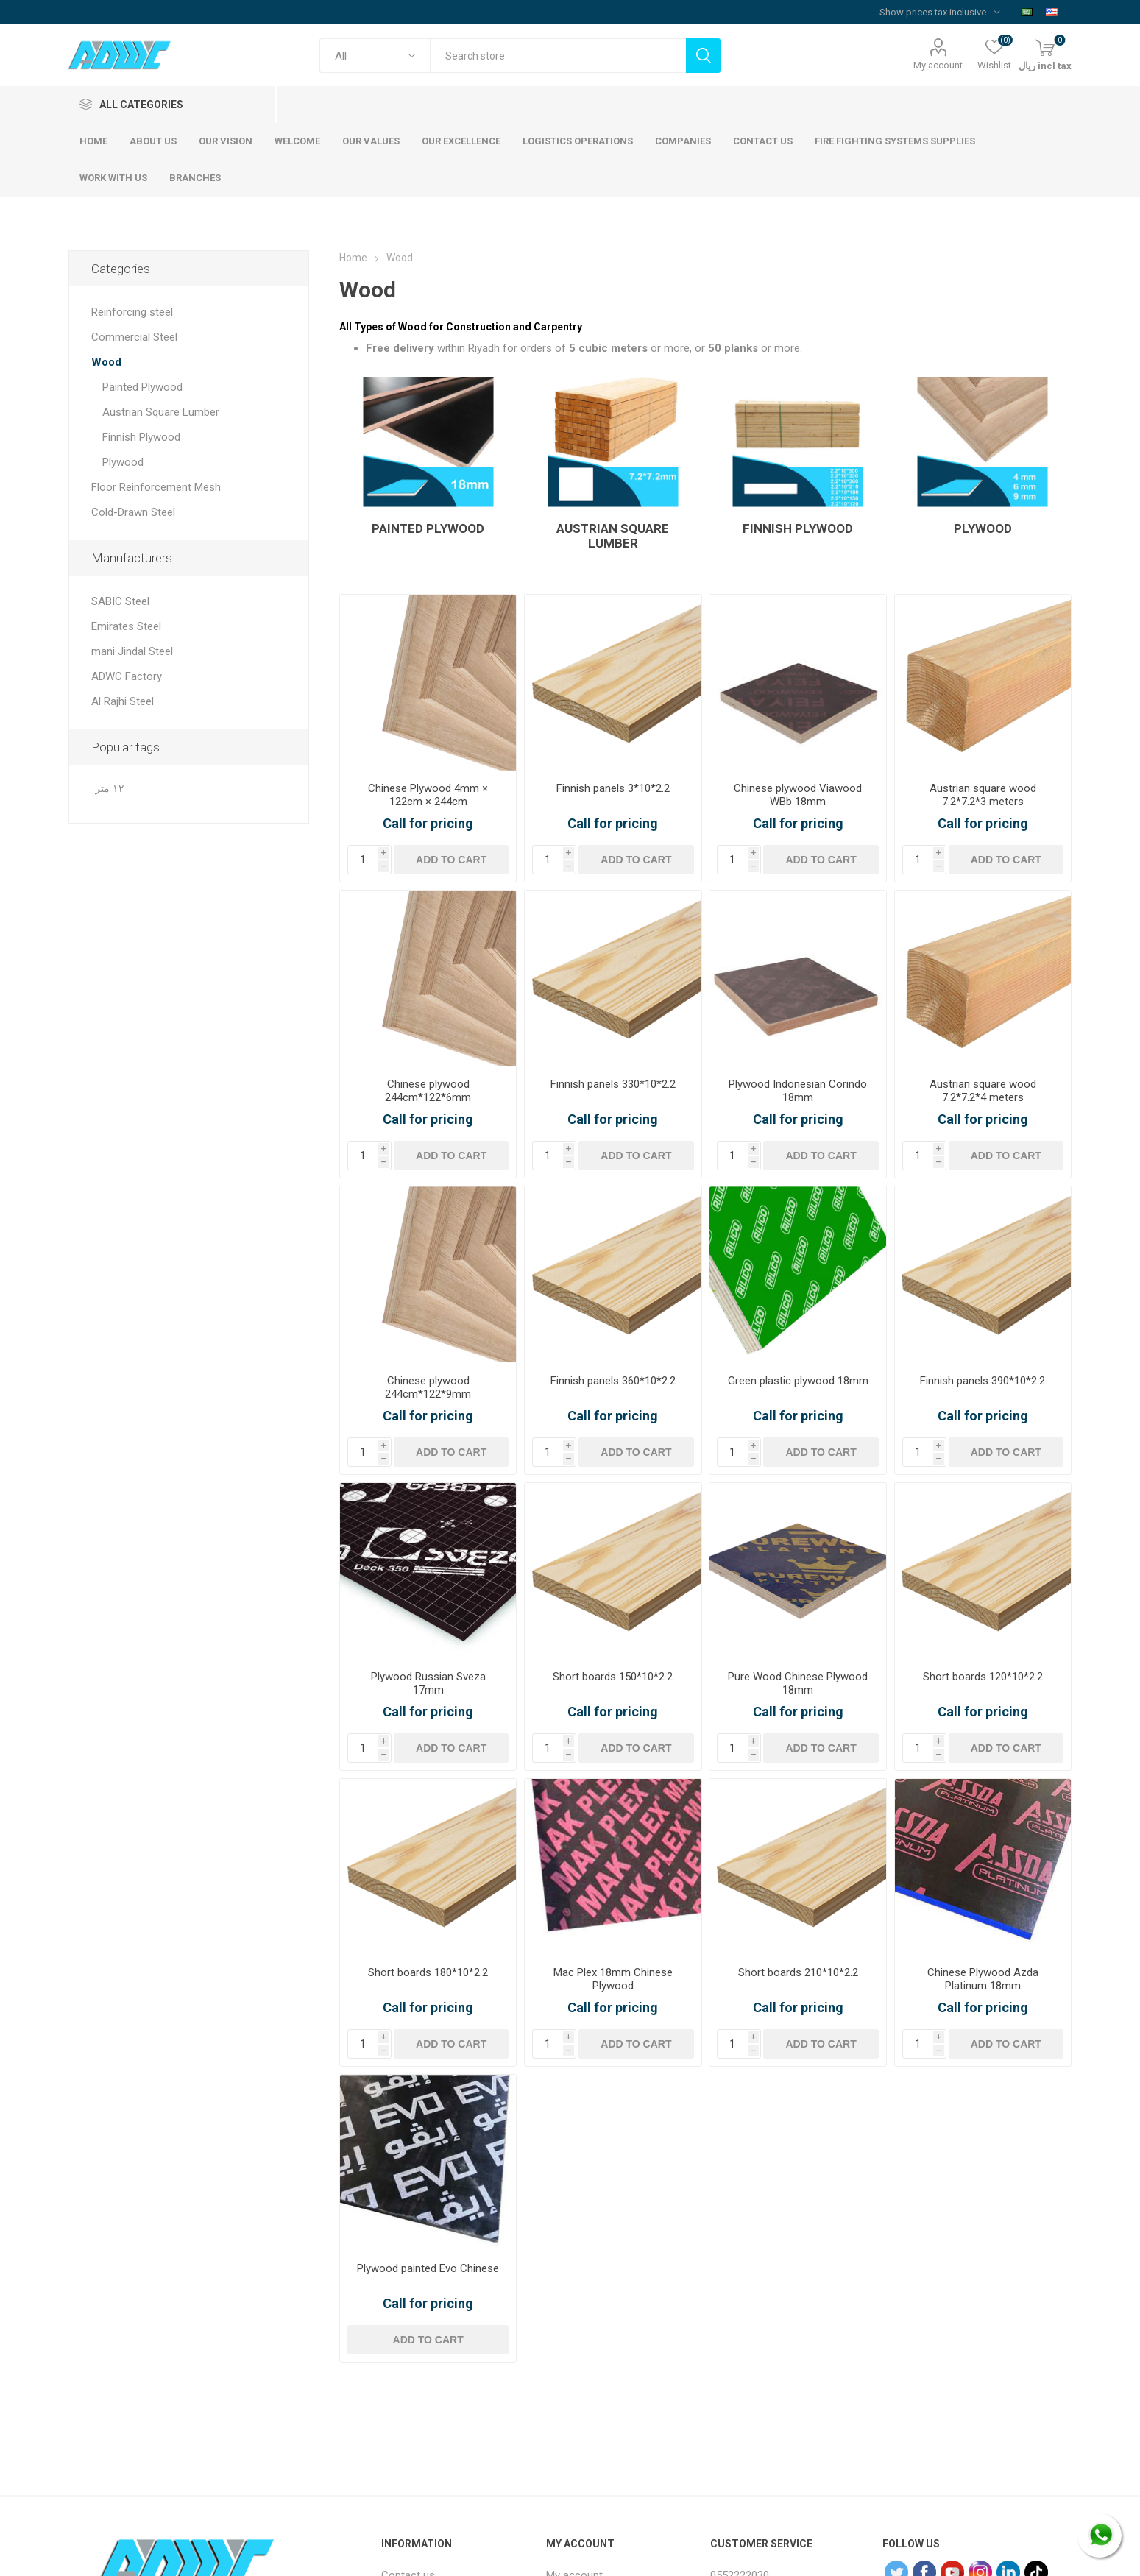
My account (938, 65)
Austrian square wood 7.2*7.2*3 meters (983, 795)
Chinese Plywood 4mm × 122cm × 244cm (428, 795)
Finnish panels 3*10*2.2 (613, 788)
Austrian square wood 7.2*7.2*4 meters (983, 1091)
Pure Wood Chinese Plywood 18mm (798, 1683)
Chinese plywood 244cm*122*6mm (428, 1091)
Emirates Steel (126, 626)
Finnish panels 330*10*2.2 (613, 1084)
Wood (106, 362)
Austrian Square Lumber (612, 536)
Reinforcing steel (132, 312)
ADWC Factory (126, 676)
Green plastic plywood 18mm (798, 1380)
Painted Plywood (428, 528)
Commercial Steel (134, 337)
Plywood (983, 528)
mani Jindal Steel (132, 651)
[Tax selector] (939, 12)
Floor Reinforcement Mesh (156, 487)
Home (353, 257)
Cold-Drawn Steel (133, 512)
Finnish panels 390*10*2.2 (982, 1380)
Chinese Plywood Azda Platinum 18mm (982, 1979)
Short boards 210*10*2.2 (798, 1972)
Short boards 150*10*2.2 (613, 1676)
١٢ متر (109, 788)
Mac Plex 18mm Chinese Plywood (613, 1979)
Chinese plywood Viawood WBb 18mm (798, 795)
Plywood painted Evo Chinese (428, 2268)
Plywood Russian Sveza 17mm (428, 1683)
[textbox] (558, 55)
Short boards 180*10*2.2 (428, 1972)
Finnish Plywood (798, 528)
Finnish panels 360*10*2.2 (613, 1380)
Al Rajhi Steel (122, 701)
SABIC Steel (120, 601)
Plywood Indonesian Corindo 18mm (798, 1091)
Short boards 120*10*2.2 (983, 1676)
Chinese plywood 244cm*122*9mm (428, 1387)
